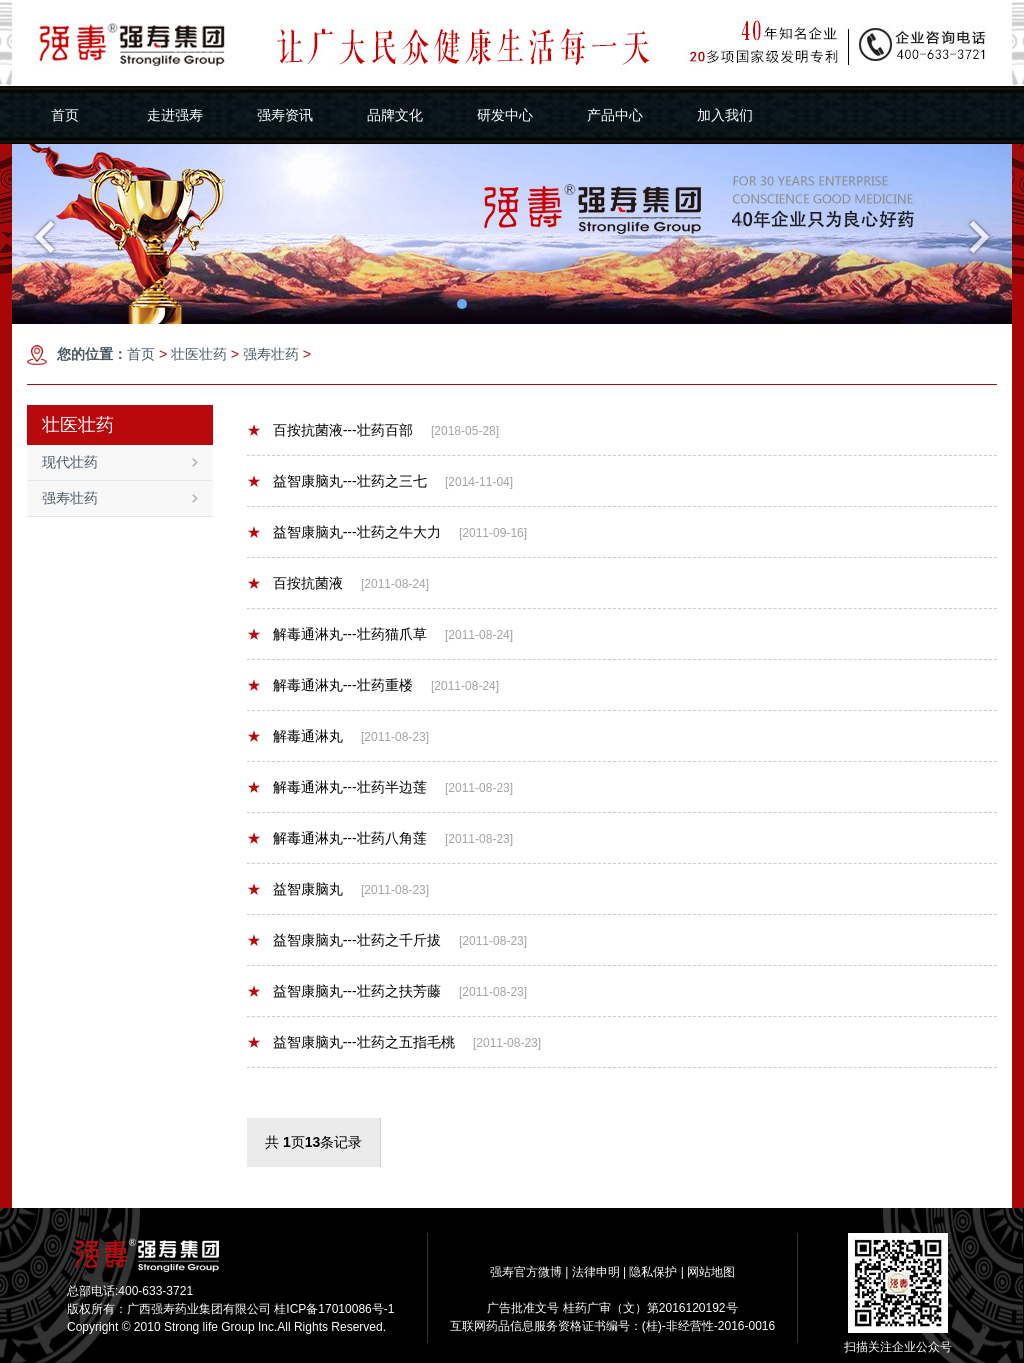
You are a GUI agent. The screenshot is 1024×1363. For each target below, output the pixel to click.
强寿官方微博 (526, 1272)
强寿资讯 (285, 115)
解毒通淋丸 (295, 736)
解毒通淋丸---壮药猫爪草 (337, 634)
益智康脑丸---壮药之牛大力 (344, 532)
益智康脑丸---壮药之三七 (337, 481)
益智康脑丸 (295, 889)
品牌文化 (395, 115)
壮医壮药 (199, 354)
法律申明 (596, 1272)
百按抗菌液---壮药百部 (330, 430)
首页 (65, 115)
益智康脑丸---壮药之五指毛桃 (351, 1042)
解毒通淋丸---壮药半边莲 (337, 787)
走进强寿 (175, 115)
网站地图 (711, 1272)
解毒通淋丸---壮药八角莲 (337, 838)
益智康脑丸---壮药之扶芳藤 (344, 991)
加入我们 (725, 115)
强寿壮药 (271, 354)
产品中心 (615, 115)
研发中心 (505, 115)
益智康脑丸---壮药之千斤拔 (344, 940)
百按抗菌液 (295, 583)
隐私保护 (653, 1272)
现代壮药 (120, 462)
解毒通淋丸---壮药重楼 (330, 685)
